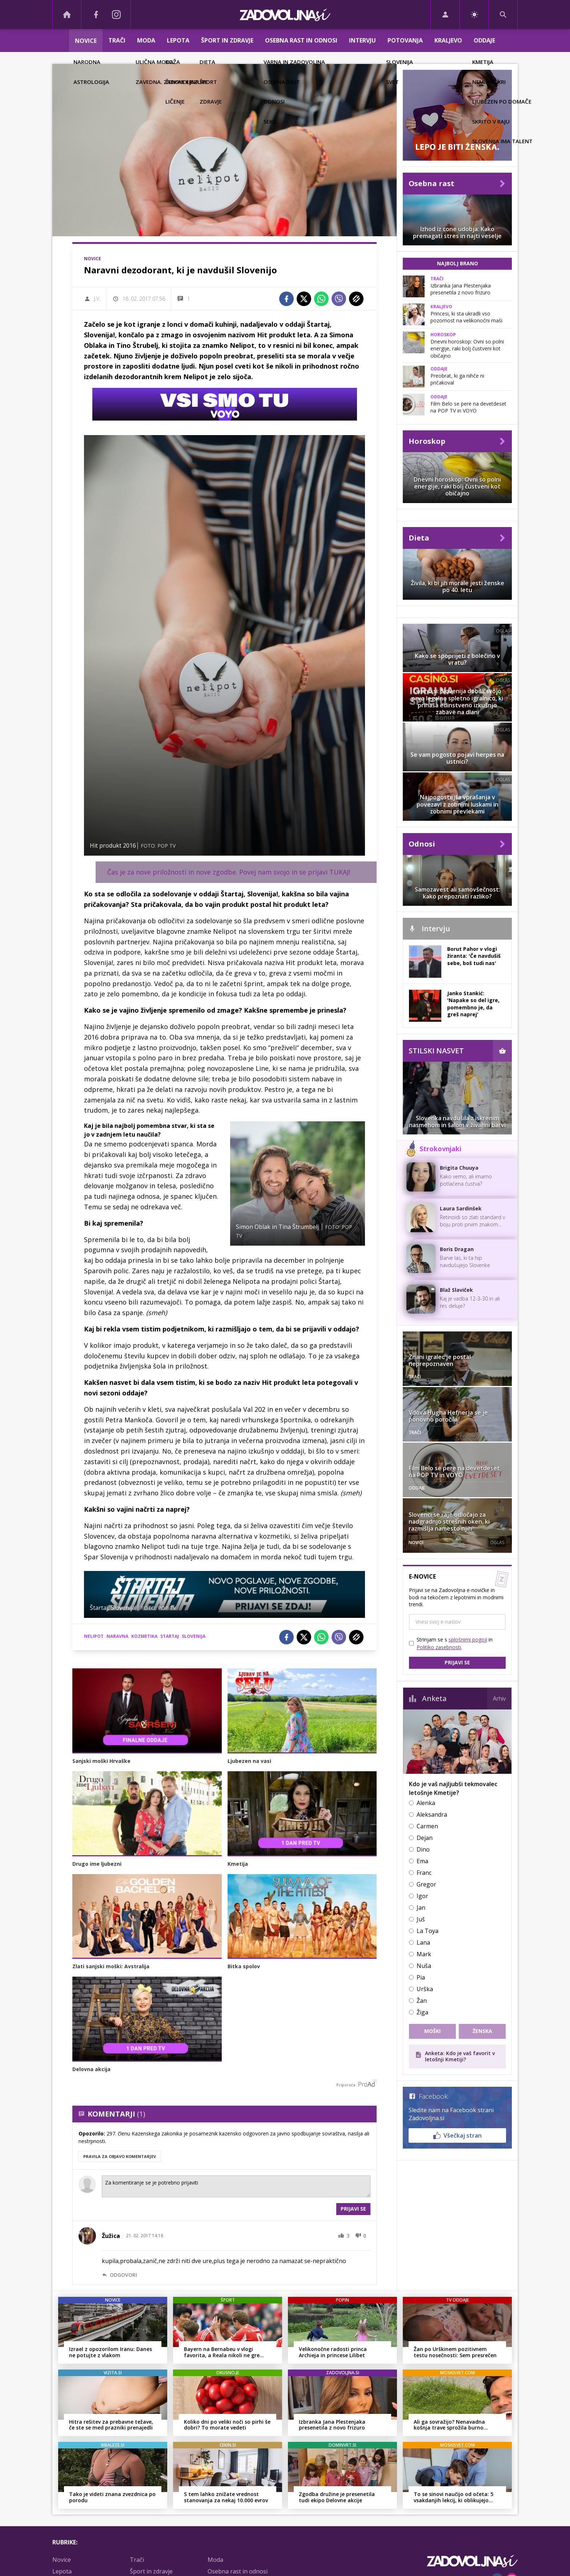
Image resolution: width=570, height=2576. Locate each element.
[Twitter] (304, 299)
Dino (423, 1849)
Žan (422, 2001)
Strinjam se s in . (455, 1643)
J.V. (97, 298)
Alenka (426, 1803)
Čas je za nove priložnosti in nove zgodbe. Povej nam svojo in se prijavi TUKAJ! (228, 872)
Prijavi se (353, 2208)
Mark (424, 1954)
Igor (422, 1896)
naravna (117, 1636)
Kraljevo (448, 40)
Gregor (426, 1884)
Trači (116, 40)
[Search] (503, 14)
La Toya (427, 1931)
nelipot (94, 1636)
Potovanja (405, 40)
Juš (421, 1919)
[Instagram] (116, 14)
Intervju (362, 40)
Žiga (422, 2012)
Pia (421, 1977)
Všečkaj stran (457, 2135)
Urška (425, 1989)
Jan (421, 1908)
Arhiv (499, 1699)
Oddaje (484, 40)
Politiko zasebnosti (439, 1647)
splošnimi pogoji (468, 1639)
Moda (146, 40)
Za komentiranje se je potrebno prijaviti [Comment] (236, 2186)
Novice (86, 41)
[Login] (445, 14)
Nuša (424, 1966)
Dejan (425, 1838)
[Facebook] (96, 14)
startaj (169, 1636)
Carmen (427, 1826)
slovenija (193, 1636)
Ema (422, 1861)
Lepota (178, 40)
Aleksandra (432, 1815)
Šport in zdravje (227, 40)
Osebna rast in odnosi (301, 40)
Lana (423, 1942)
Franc (424, 1873)
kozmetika (144, 1636)
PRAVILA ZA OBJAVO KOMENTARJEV (119, 2156)
